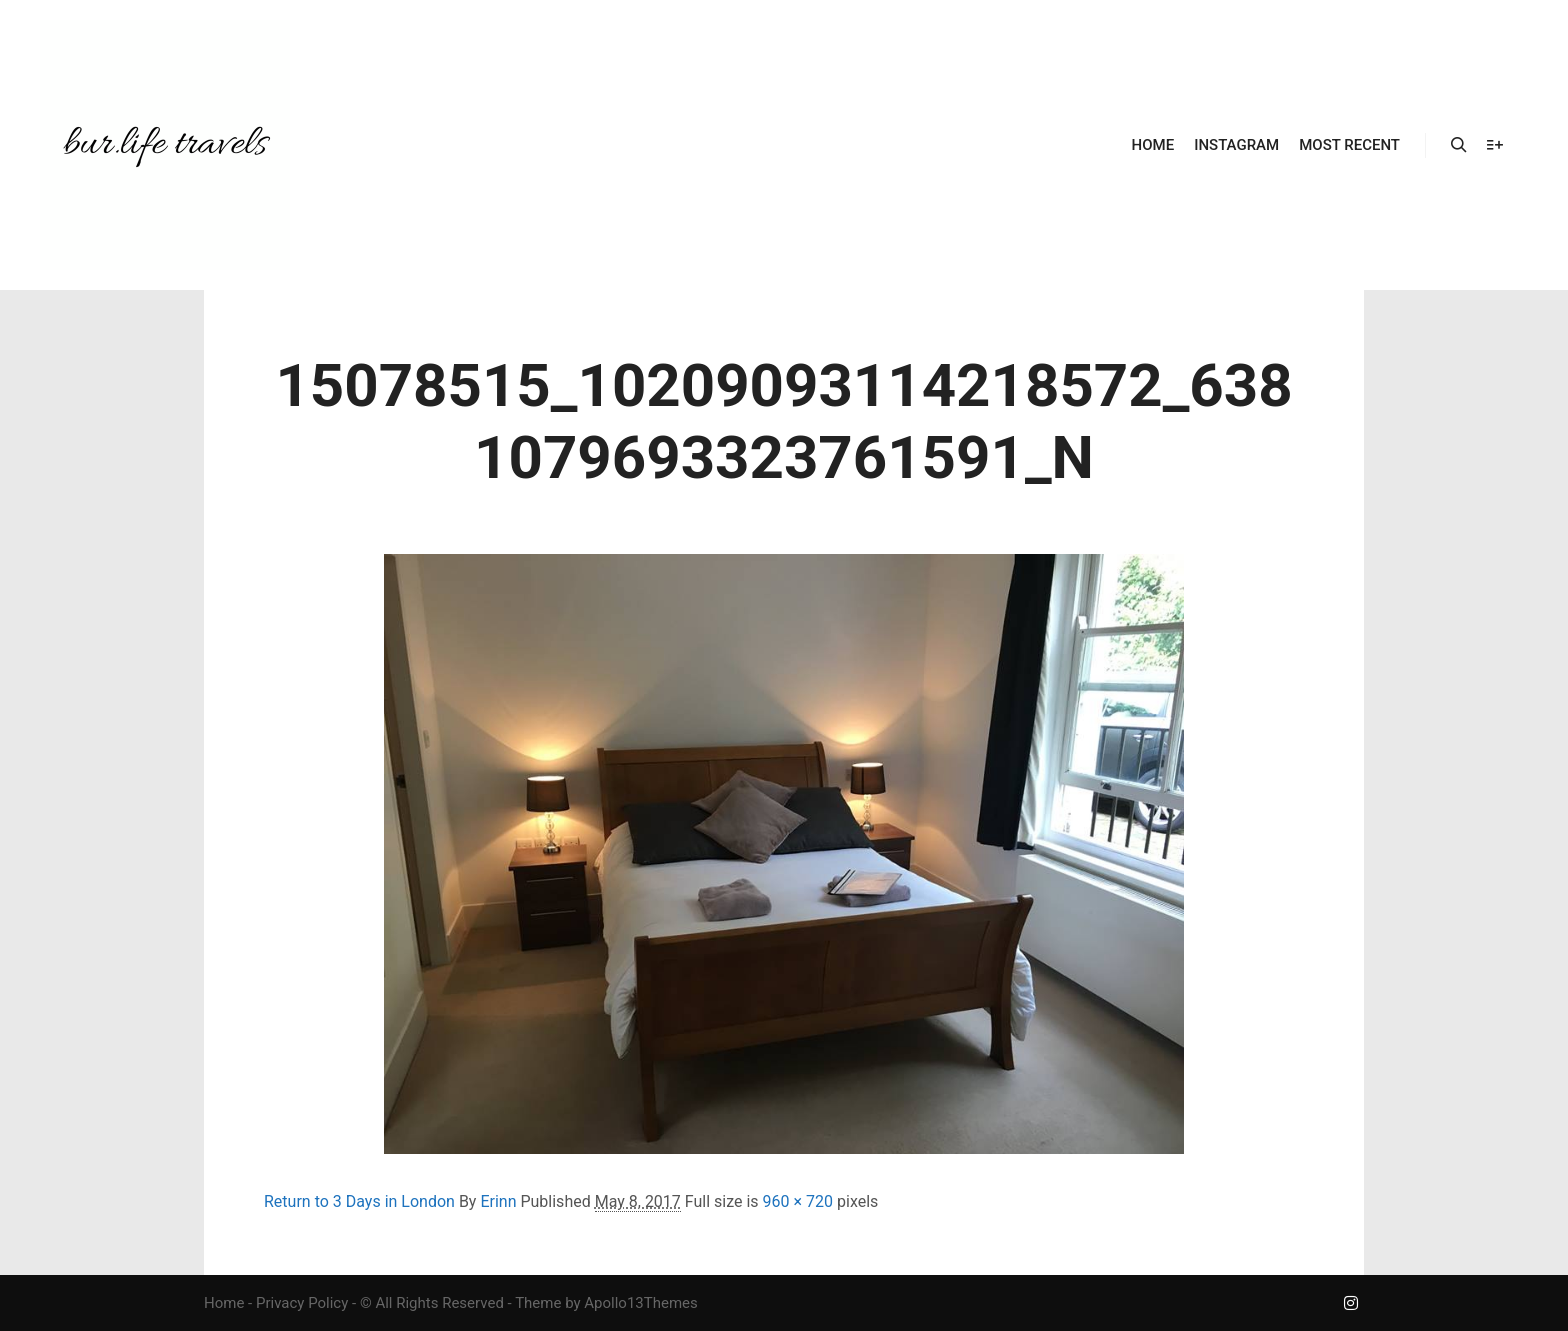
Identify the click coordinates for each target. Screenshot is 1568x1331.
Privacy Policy (302, 1303)
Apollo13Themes (641, 1303)
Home (224, 1303)
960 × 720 (798, 1201)
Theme (538, 1303)
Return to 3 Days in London (359, 1201)
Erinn (498, 1201)
